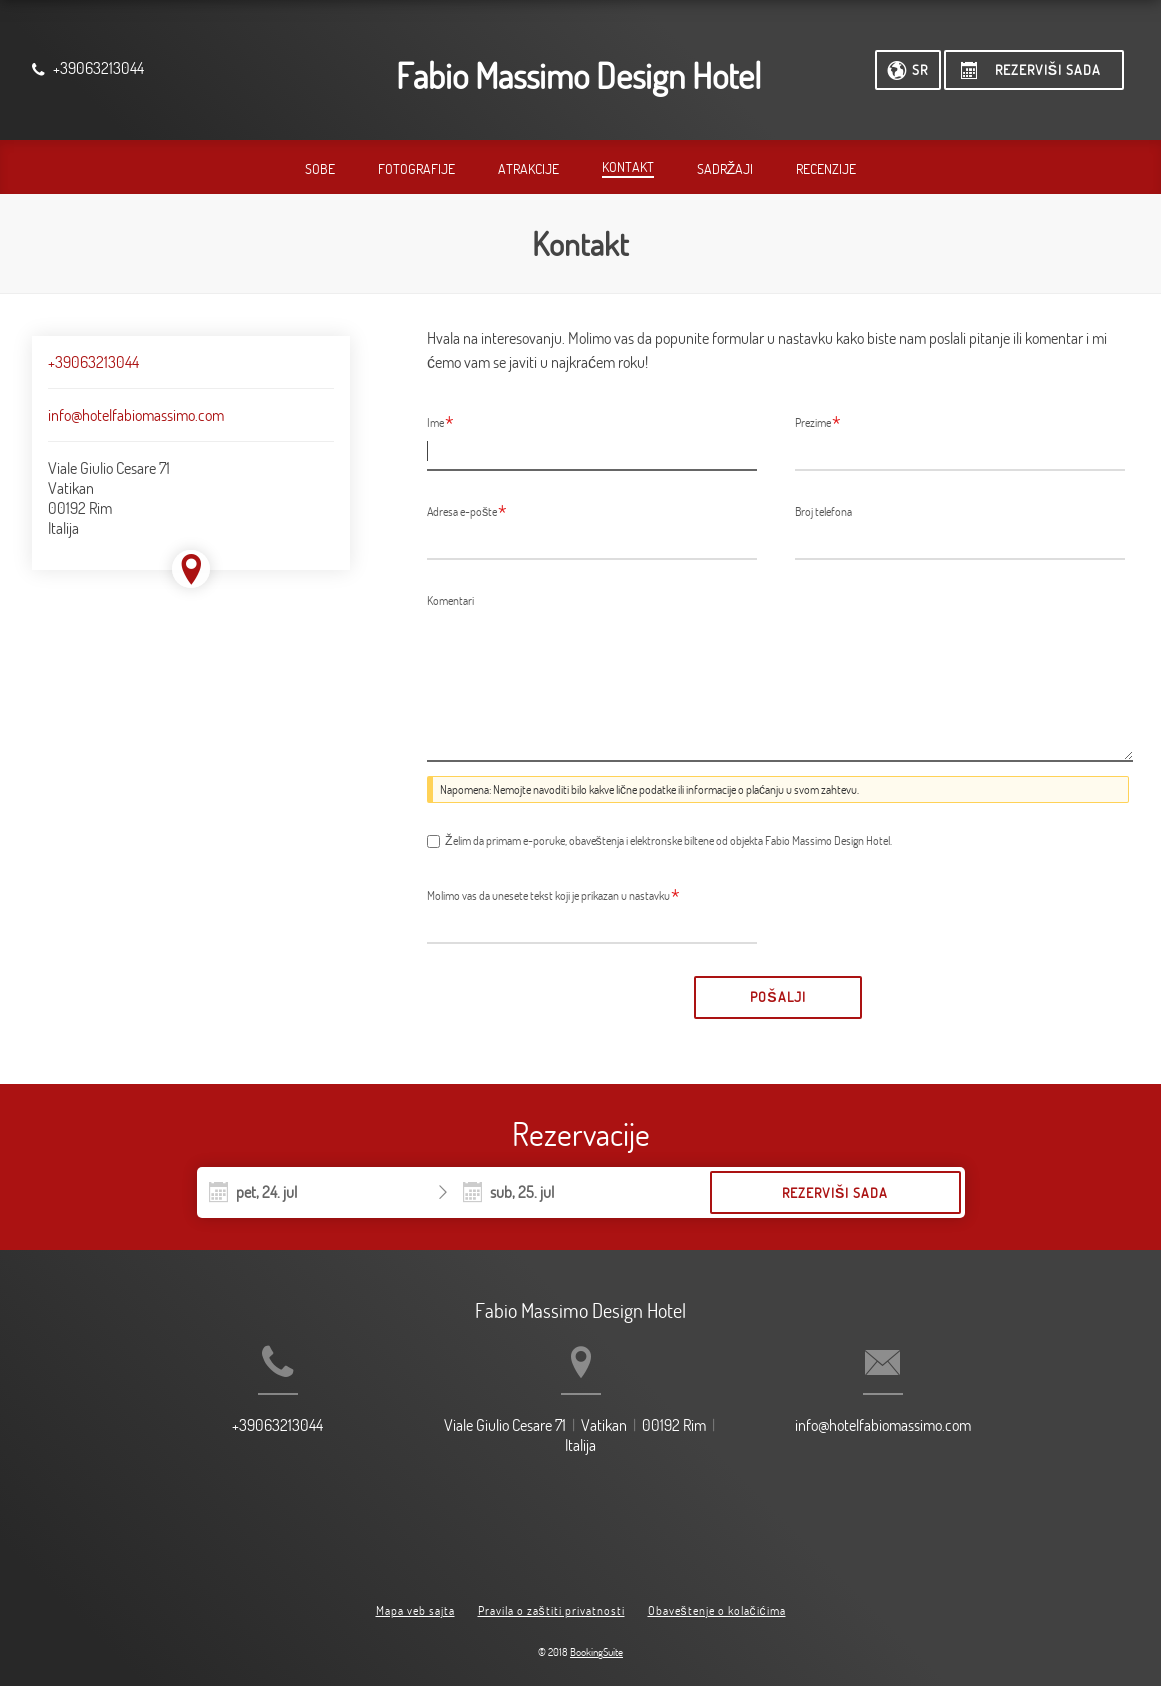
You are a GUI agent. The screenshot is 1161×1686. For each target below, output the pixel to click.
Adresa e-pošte (467, 511)
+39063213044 (93, 362)
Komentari (450, 600)
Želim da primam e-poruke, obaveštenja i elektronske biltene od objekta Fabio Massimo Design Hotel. (668, 840)
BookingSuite (596, 1636)
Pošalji (777, 997)
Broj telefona (823, 511)
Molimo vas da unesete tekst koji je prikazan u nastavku (553, 895)
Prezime (818, 422)
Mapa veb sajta (415, 1594)
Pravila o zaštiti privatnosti (551, 1594)
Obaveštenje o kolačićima (717, 1594)
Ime (440, 422)
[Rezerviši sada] (1034, 70)
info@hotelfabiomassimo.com (136, 415)
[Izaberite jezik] (908, 70)
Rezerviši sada (835, 1193)
